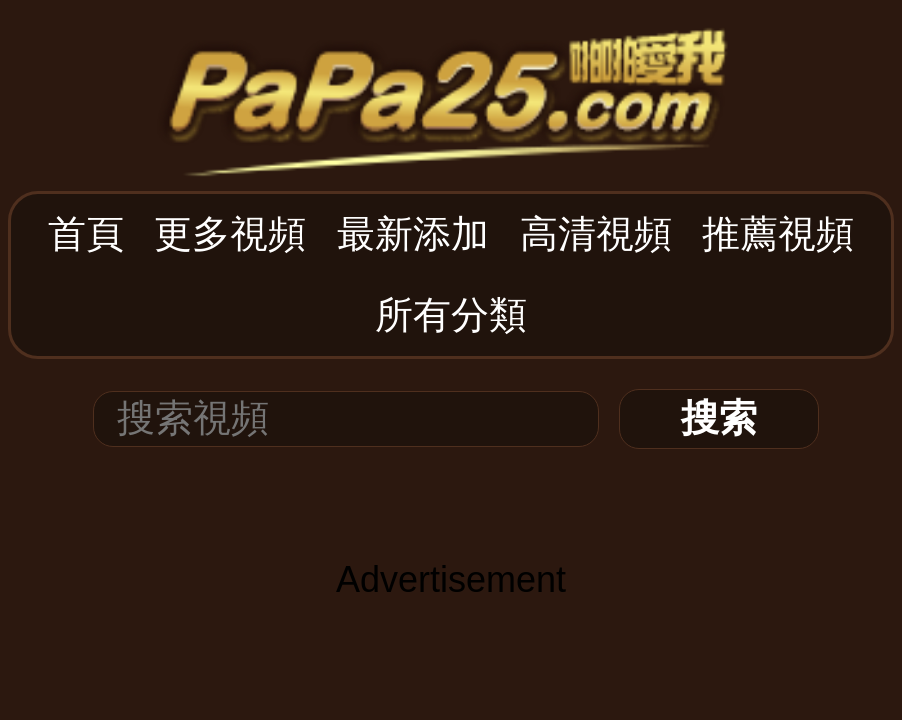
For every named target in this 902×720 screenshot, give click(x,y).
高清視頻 (596, 234)
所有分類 (451, 315)
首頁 (86, 234)
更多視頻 (230, 234)
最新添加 (413, 234)
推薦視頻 (778, 234)
